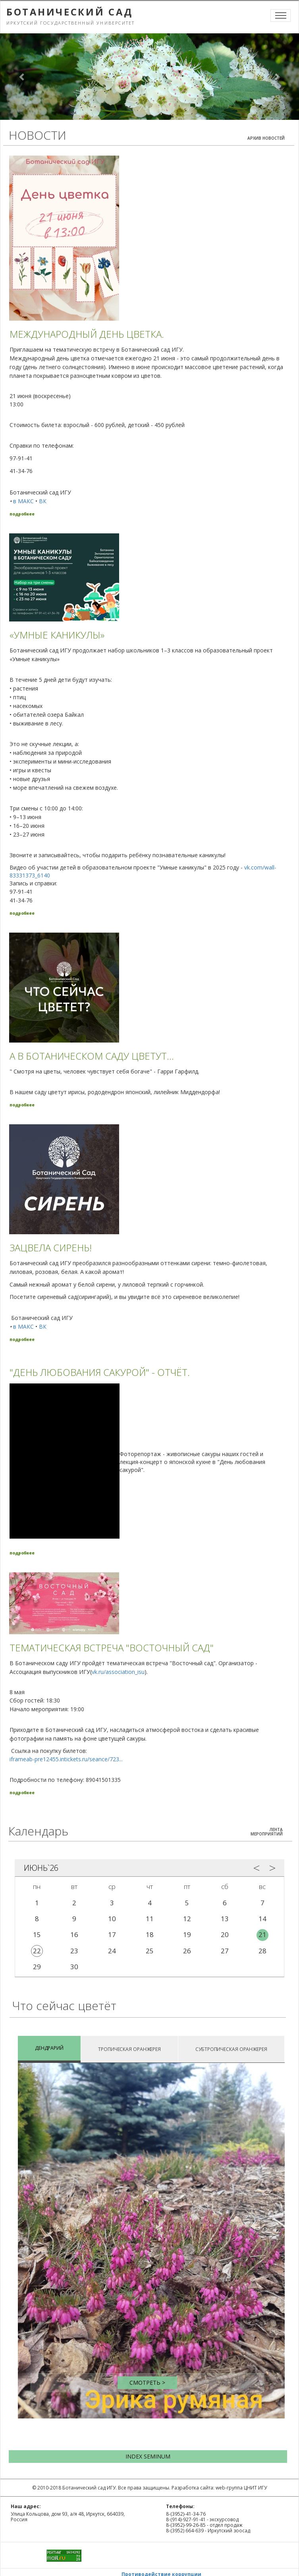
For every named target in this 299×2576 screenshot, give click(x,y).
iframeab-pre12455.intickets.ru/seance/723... (66, 1759)
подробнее (22, 514)
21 (262, 1934)
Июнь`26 (41, 1867)
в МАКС (23, 501)
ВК (42, 501)
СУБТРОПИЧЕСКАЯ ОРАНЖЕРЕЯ (231, 2049)
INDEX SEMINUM (147, 2456)
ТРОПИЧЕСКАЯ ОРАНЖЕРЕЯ (129, 2049)
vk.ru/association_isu (118, 1672)
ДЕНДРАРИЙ (49, 2048)
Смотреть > (147, 2382)
